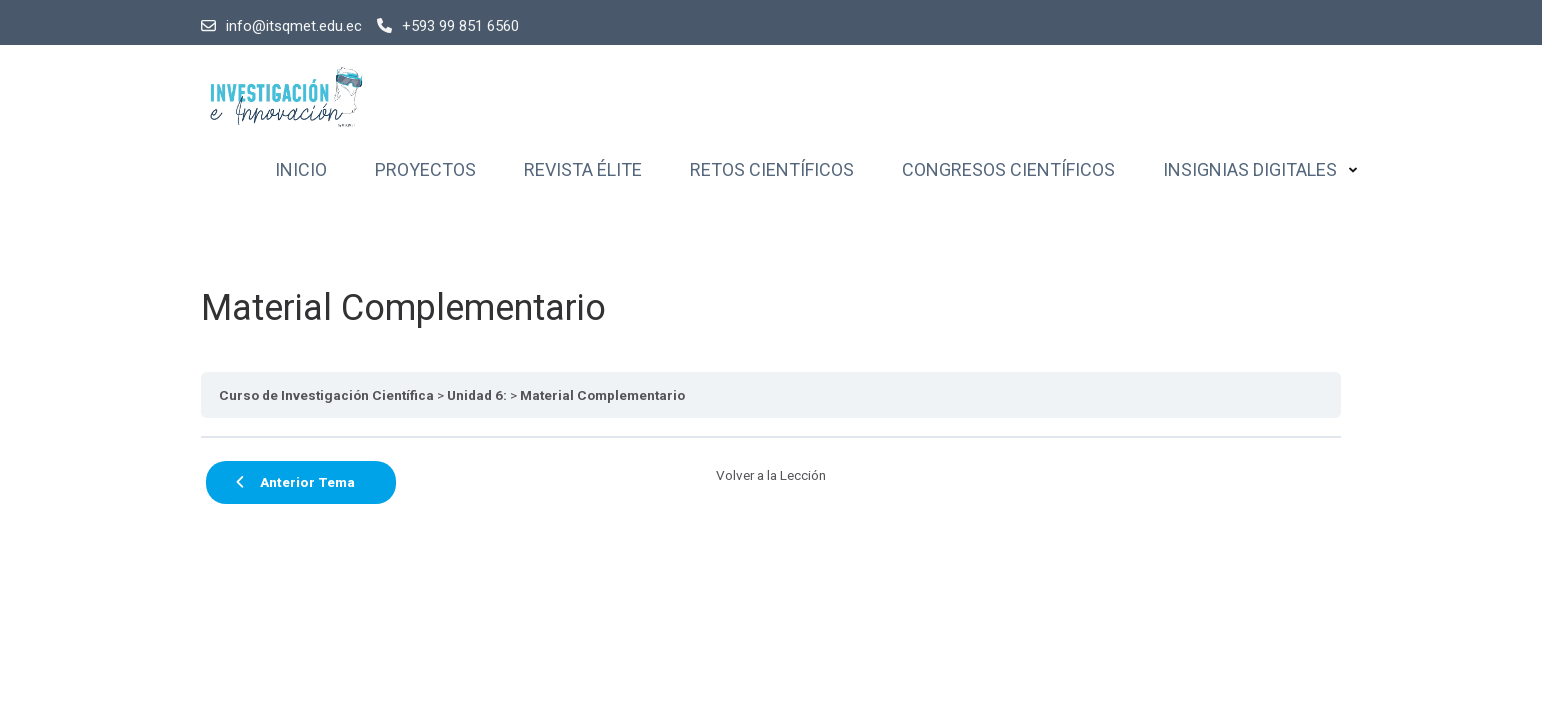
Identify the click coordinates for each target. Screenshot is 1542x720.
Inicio (301, 169)
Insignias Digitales (1250, 169)
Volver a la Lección (771, 475)
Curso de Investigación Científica (326, 395)
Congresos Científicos (1008, 169)
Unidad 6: (477, 395)
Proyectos (425, 169)
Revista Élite (583, 169)
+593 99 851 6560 (448, 26)
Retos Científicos (772, 169)
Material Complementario (602, 395)
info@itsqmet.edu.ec (281, 26)
